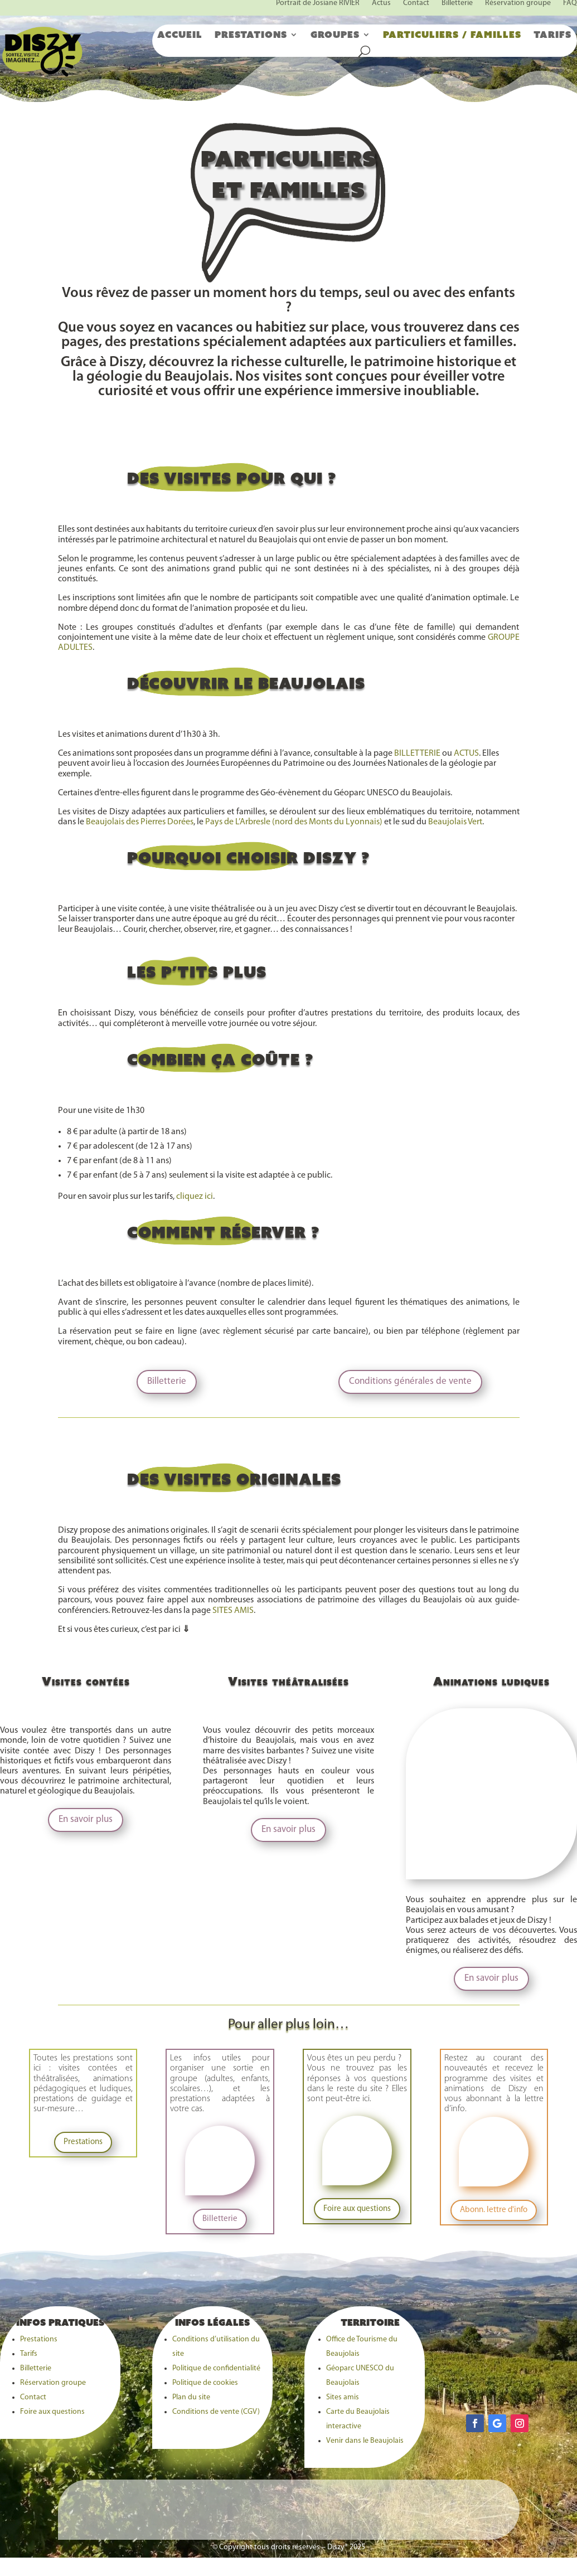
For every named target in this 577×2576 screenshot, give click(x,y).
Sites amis (342, 2397)
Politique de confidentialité (216, 2368)
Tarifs (552, 34)
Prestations (251, 34)
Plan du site (191, 2397)
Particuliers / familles (452, 34)
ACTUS (466, 753)
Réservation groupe (53, 2383)
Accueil (179, 34)
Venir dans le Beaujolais (365, 2441)
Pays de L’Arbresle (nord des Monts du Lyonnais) (293, 822)
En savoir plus (86, 1819)
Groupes (335, 34)
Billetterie (166, 1381)
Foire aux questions (357, 2209)
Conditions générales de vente (410, 1381)
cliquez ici (194, 1196)
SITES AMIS (233, 1610)
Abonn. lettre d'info (493, 2210)
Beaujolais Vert (455, 822)
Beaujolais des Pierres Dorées (139, 822)
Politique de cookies (205, 2383)
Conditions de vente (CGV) (216, 2412)
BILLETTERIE (417, 753)
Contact (33, 2397)
